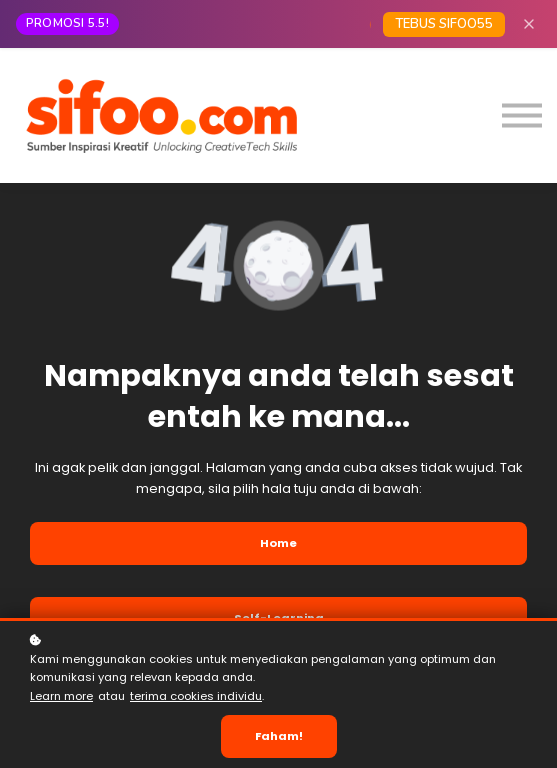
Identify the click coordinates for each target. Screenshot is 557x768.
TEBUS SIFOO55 (444, 24)
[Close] (529, 24)
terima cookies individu (196, 696)
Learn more (61, 696)
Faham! (279, 736)
